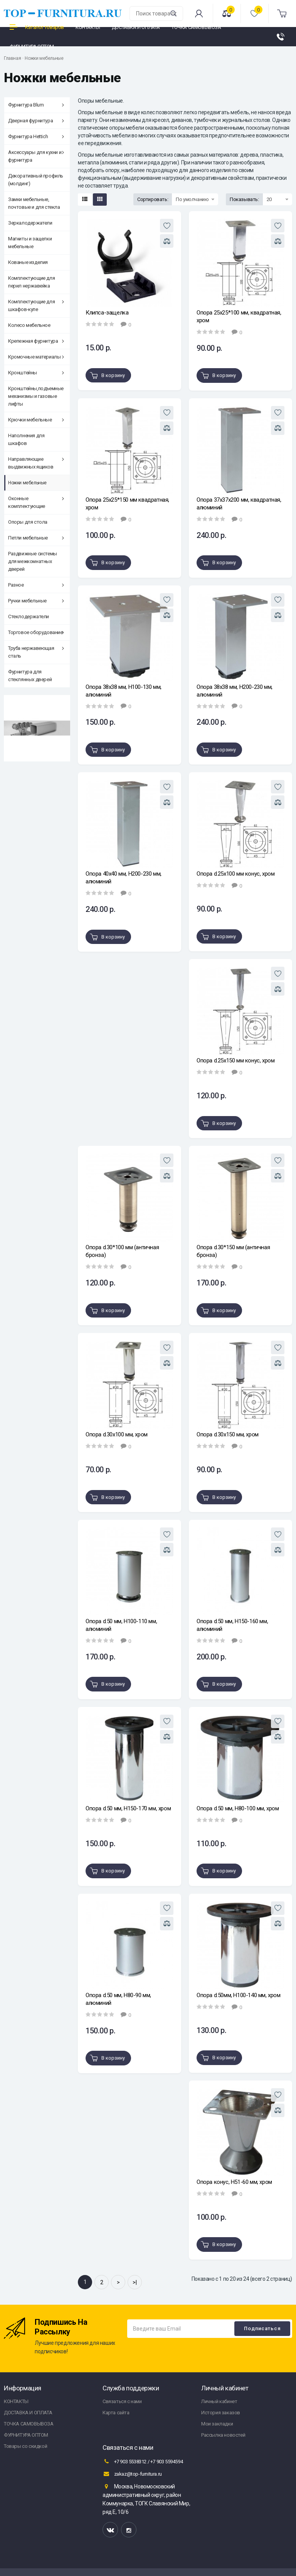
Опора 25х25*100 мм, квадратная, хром (239, 316)
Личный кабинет (219, 2401)
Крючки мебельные (36, 420)
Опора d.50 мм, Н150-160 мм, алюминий (232, 1625)
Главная (12, 58)
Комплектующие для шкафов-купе (36, 305)
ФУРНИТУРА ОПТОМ (26, 2435)
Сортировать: (152, 199)
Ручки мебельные (36, 601)
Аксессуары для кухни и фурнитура (36, 156)
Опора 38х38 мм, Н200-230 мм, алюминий (234, 690)
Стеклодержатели (28, 616)
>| (134, 2282)
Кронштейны (36, 372)
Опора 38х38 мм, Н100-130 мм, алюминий (123, 690)
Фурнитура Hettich (36, 136)
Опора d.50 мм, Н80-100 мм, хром (238, 1808)
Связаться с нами (122, 2401)
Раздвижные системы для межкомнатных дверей (32, 561)
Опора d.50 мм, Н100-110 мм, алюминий (121, 1625)
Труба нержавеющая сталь (36, 652)
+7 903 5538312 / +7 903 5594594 (143, 2461)
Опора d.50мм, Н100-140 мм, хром (239, 1995)
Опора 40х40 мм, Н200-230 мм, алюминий (123, 877)
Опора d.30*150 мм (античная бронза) (233, 1251)
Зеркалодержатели (30, 223)
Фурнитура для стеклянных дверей (30, 675)
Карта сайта (116, 2412)
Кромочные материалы (36, 357)
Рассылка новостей (223, 2435)
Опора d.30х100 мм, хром (117, 1434)
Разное (36, 585)
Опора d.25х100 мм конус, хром (235, 873)
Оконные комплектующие (36, 502)
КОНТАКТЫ (16, 2401)
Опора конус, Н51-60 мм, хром (234, 2182)
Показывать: (244, 199)
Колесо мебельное (29, 325)
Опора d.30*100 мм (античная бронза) (122, 1251)
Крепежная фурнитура (36, 341)
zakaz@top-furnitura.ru (132, 2474)
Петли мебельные (36, 538)
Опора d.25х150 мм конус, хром (235, 1060)
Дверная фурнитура (36, 120)
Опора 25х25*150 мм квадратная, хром (127, 503)
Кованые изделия (28, 262)
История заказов (220, 2412)
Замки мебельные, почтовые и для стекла (34, 203)
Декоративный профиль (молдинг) (35, 179)
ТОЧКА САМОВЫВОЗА (29, 2424)
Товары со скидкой (25, 2446)
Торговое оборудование (36, 632)
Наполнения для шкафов (26, 439)
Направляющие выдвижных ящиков (36, 463)
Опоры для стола (27, 522)
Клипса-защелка (107, 312)
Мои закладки (217, 2424)
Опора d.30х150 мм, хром (228, 1434)
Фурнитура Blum (36, 105)
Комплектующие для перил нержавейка (31, 282)
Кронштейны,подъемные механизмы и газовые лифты (36, 396)
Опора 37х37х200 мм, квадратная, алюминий (239, 503)
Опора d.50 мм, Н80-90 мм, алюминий (118, 1999)
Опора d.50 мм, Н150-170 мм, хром (128, 1808)
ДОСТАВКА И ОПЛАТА (28, 2412)
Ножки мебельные (44, 58)
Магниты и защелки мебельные (30, 242)
